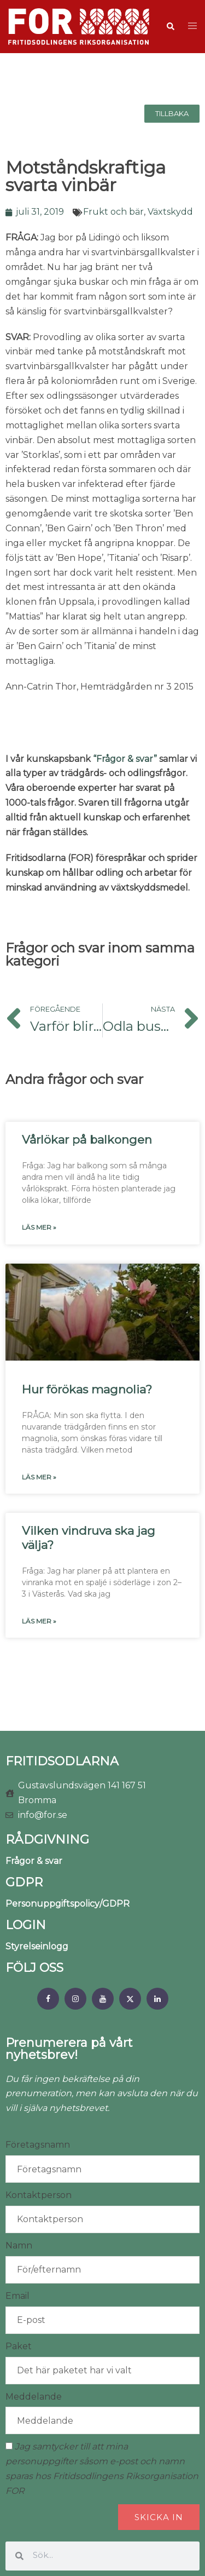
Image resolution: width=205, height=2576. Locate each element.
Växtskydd (170, 211)
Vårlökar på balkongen (87, 1139)
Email (17, 2296)
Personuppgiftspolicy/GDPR (67, 1903)
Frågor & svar (33, 1861)
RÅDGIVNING (47, 1839)
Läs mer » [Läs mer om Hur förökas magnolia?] (39, 1477)
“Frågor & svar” (125, 759)
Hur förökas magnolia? (87, 1389)
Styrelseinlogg (36, 1946)
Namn (18, 2245)
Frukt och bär (113, 211)
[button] (170, 26)
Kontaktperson (38, 2195)
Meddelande (33, 2396)
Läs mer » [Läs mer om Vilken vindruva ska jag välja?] (39, 1621)
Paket (18, 2346)
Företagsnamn (37, 2144)
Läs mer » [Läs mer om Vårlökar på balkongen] (39, 1227)
